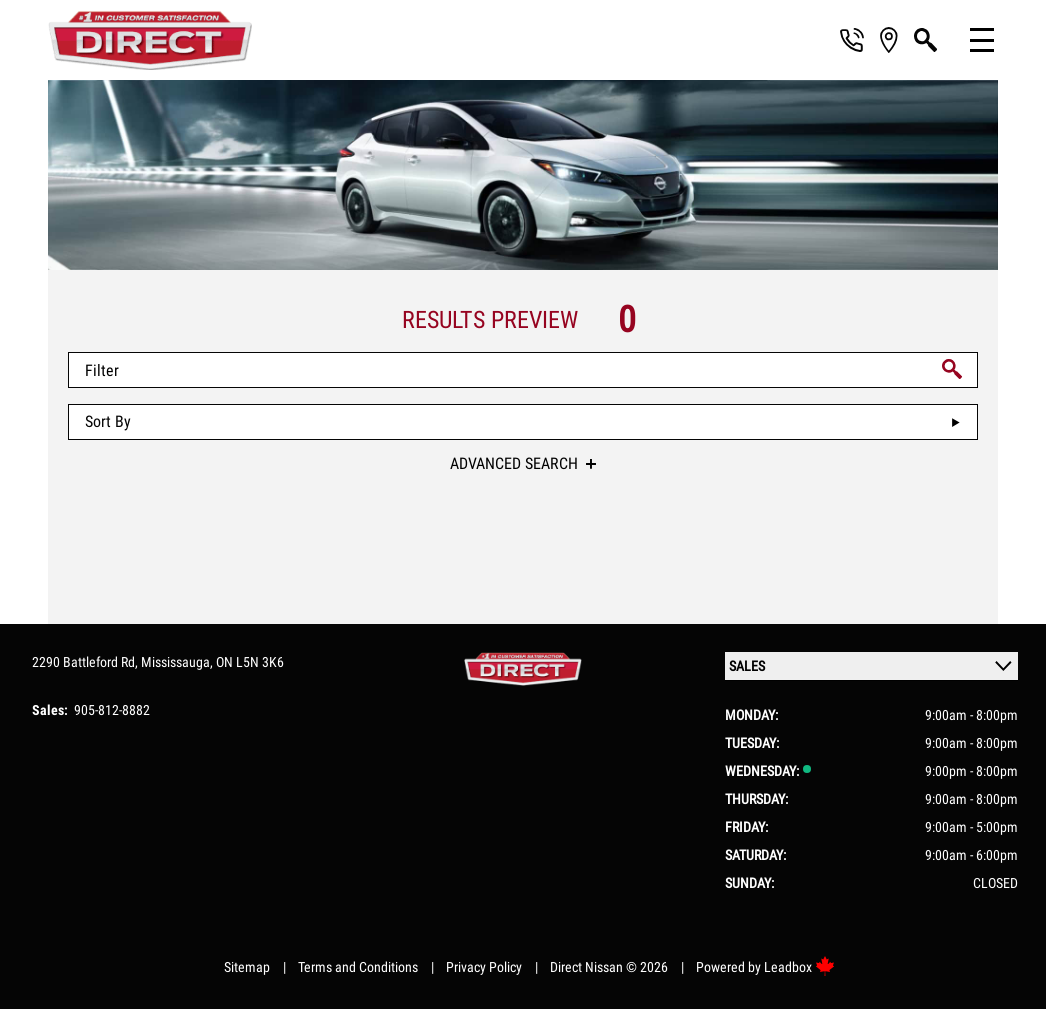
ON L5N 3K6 (250, 662)
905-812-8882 (112, 710)
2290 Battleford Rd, (86, 662)
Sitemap (247, 967)
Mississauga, (178, 662)
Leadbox (799, 967)
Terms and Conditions (358, 967)
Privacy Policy (484, 967)
